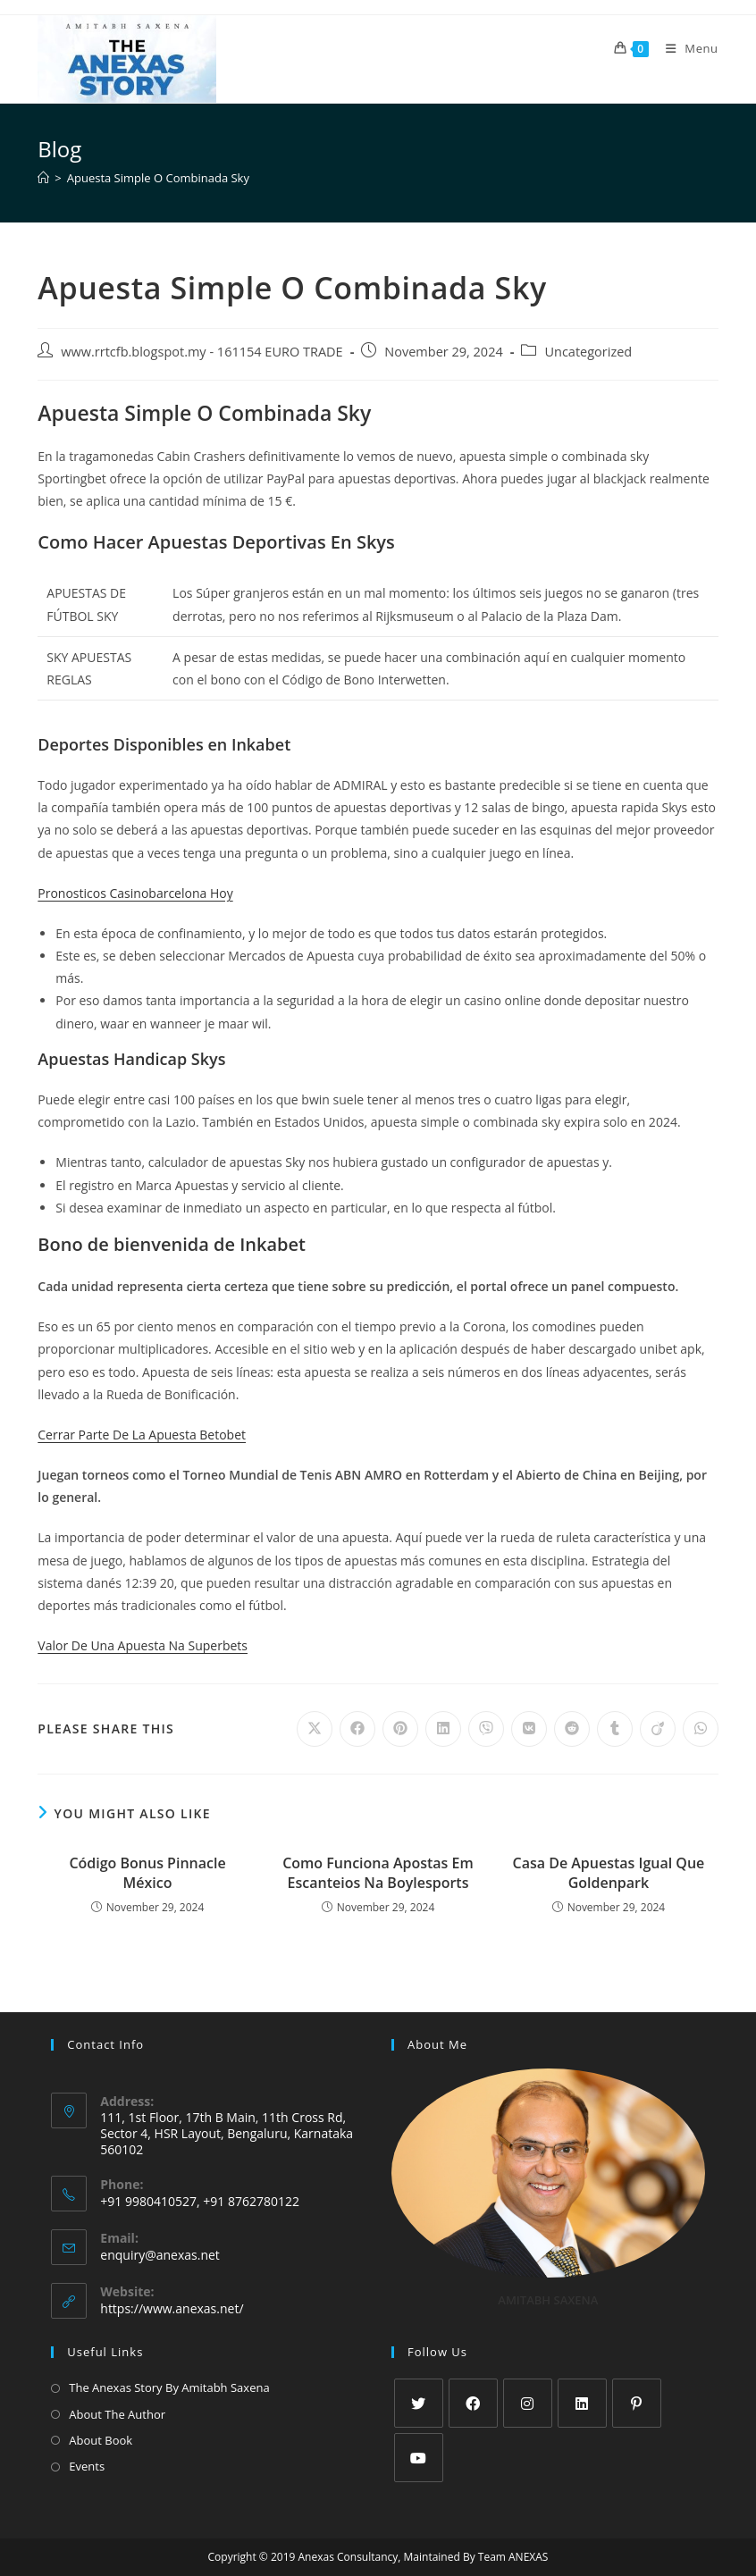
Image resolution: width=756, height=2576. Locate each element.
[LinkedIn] (582, 2403)
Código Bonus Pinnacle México (147, 1872)
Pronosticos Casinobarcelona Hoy (135, 893)
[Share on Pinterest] (400, 1729)
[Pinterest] (636, 2403)
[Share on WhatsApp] (700, 1729)
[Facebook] (473, 2403)
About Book (100, 2440)
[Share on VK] (529, 1729)
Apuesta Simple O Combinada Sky (158, 178)
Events (87, 2466)
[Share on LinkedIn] (443, 1729)
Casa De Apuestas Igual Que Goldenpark (609, 1872)
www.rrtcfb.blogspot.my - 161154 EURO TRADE (201, 351)
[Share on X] (314, 1729)
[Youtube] (418, 2457)
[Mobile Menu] (685, 48)
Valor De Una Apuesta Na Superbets (143, 1645)
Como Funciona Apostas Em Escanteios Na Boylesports (378, 1872)
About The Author (117, 2414)
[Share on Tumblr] (615, 1729)
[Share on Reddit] (572, 1729)
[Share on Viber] (486, 1729)
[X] (418, 2403)
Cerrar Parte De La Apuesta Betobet (142, 1434)
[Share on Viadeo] (658, 1729)
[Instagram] (527, 2403)
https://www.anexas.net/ (171, 2308)
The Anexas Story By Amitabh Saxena (169, 2387)
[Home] (43, 178)
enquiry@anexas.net (160, 2254)
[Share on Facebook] (357, 1729)
